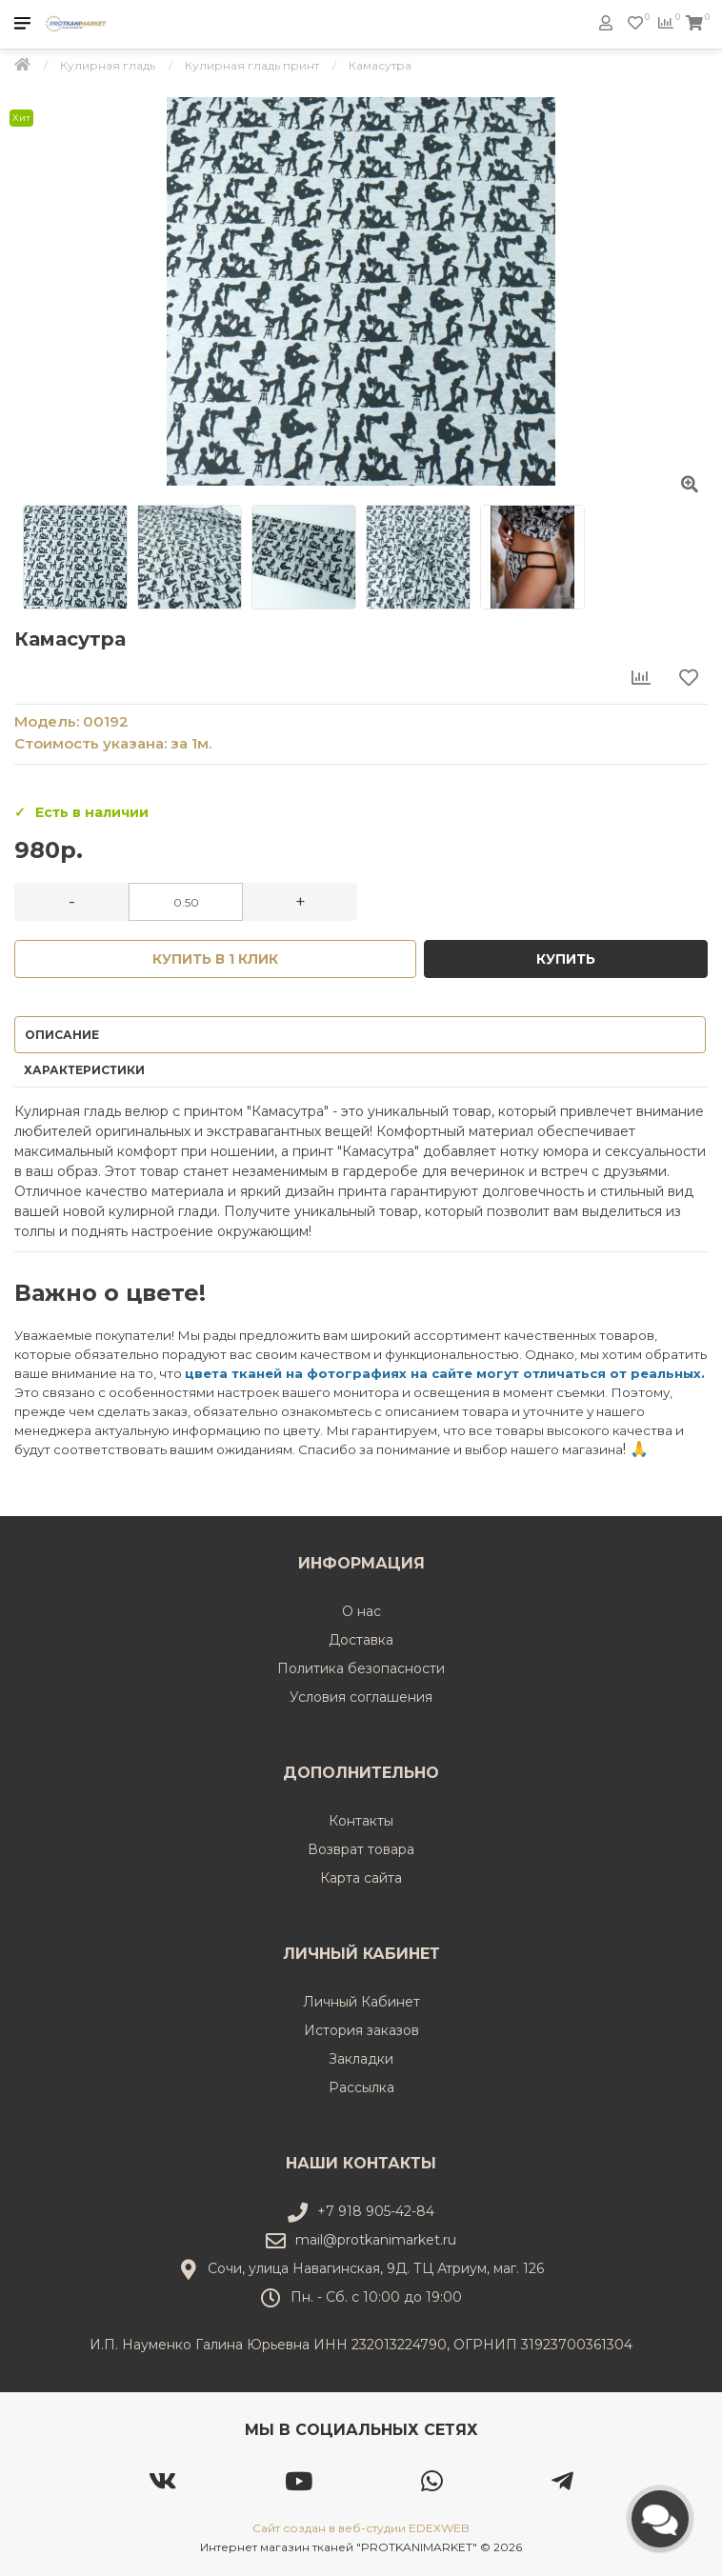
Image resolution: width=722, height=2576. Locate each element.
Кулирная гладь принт (252, 65)
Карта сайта (361, 1878)
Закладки (361, 2058)
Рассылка (361, 2087)
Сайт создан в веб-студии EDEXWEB (361, 2528)
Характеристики (84, 1070)
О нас (361, 1611)
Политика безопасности (361, 1668)
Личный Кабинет (361, 2001)
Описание (62, 1035)
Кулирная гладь (107, 65)
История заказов (361, 2030)
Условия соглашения (361, 1697)
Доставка (361, 1639)
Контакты (361, 1820)
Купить (565, 959)
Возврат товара (361, 1849)
